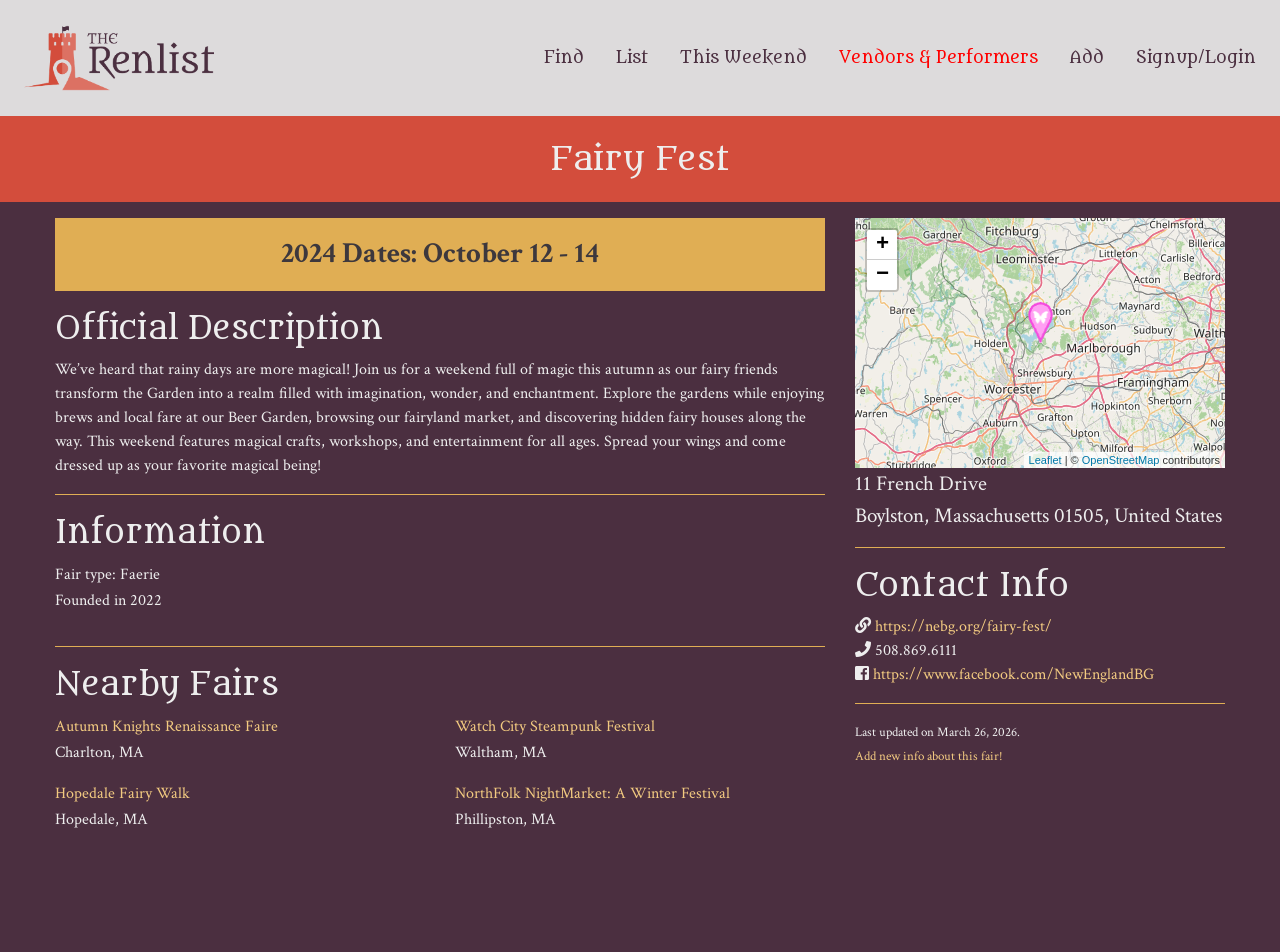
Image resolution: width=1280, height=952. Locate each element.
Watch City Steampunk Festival (555, 726)
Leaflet (1045, 460)
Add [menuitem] (1087, 58)
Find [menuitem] (564, 58)
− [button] (882, 275)
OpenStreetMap (1121, 460)
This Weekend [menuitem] (743, 58)
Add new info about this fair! (929, 756)
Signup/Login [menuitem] (1196, 58)
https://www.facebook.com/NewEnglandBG (1013, 674)
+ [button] (882, 245)
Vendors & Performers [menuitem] (938, 58)
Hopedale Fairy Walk (122, 793)
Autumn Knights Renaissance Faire (166, 726)
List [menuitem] (632, 58)
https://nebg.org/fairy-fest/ (963, 626)
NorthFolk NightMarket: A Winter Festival (592, 793)
